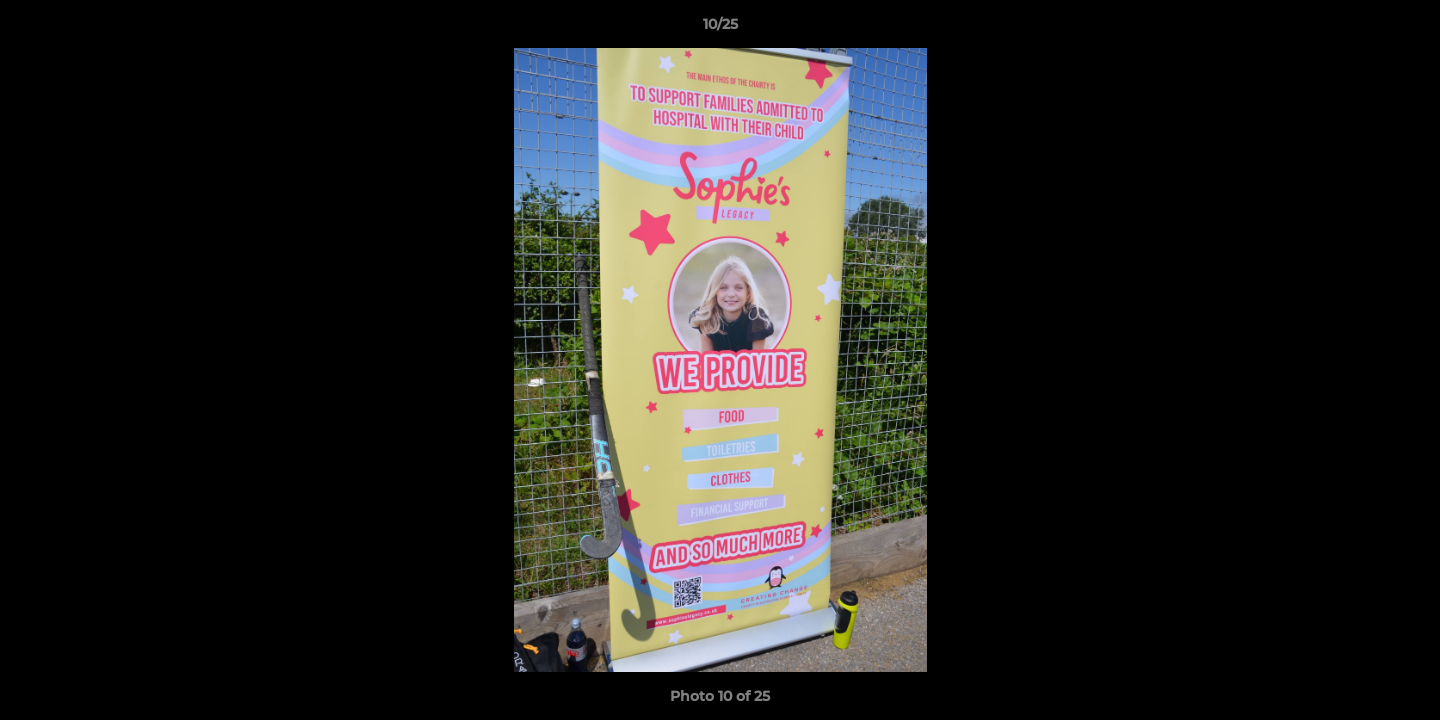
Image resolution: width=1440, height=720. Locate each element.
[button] (1404, 29)
